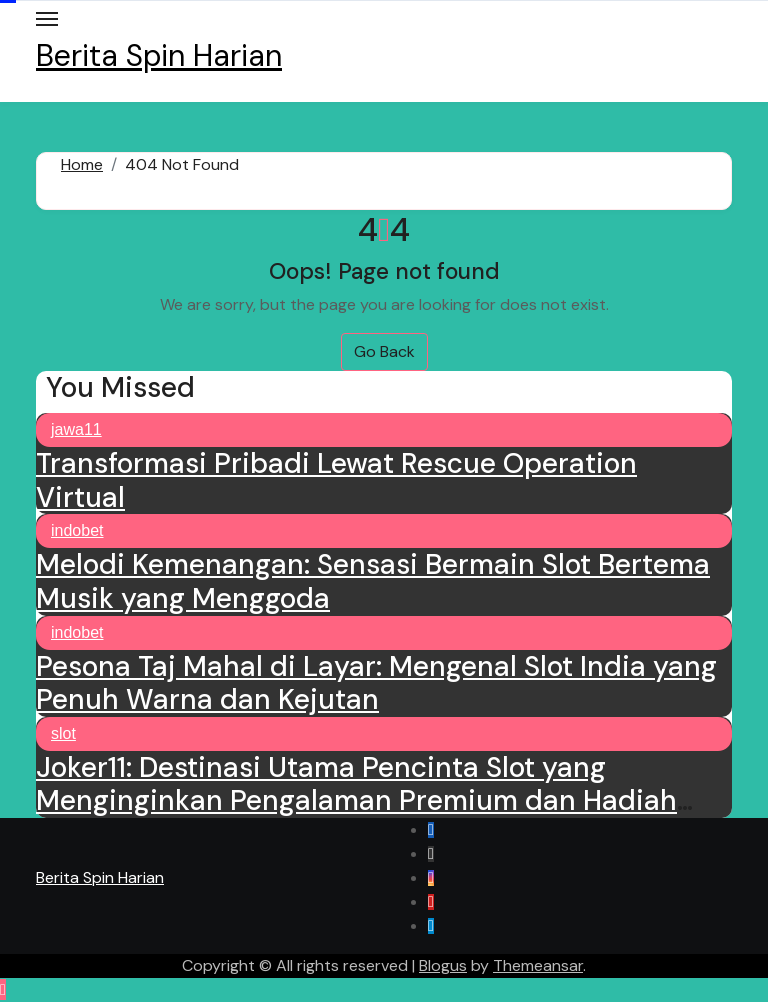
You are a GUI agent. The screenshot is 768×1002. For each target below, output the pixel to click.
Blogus (443, 965)
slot (63, 733)
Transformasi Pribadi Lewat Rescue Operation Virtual (336, 480)
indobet (77, 530)
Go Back (384, 351)
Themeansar (538, 965)
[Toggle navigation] (47, 19)
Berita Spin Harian (159, 55)
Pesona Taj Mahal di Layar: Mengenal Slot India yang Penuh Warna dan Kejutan (376, 683)
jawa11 (76, 429)
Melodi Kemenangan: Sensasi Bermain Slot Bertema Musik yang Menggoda (373, 581)
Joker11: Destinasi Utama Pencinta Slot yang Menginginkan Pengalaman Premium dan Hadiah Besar (356, 801)
